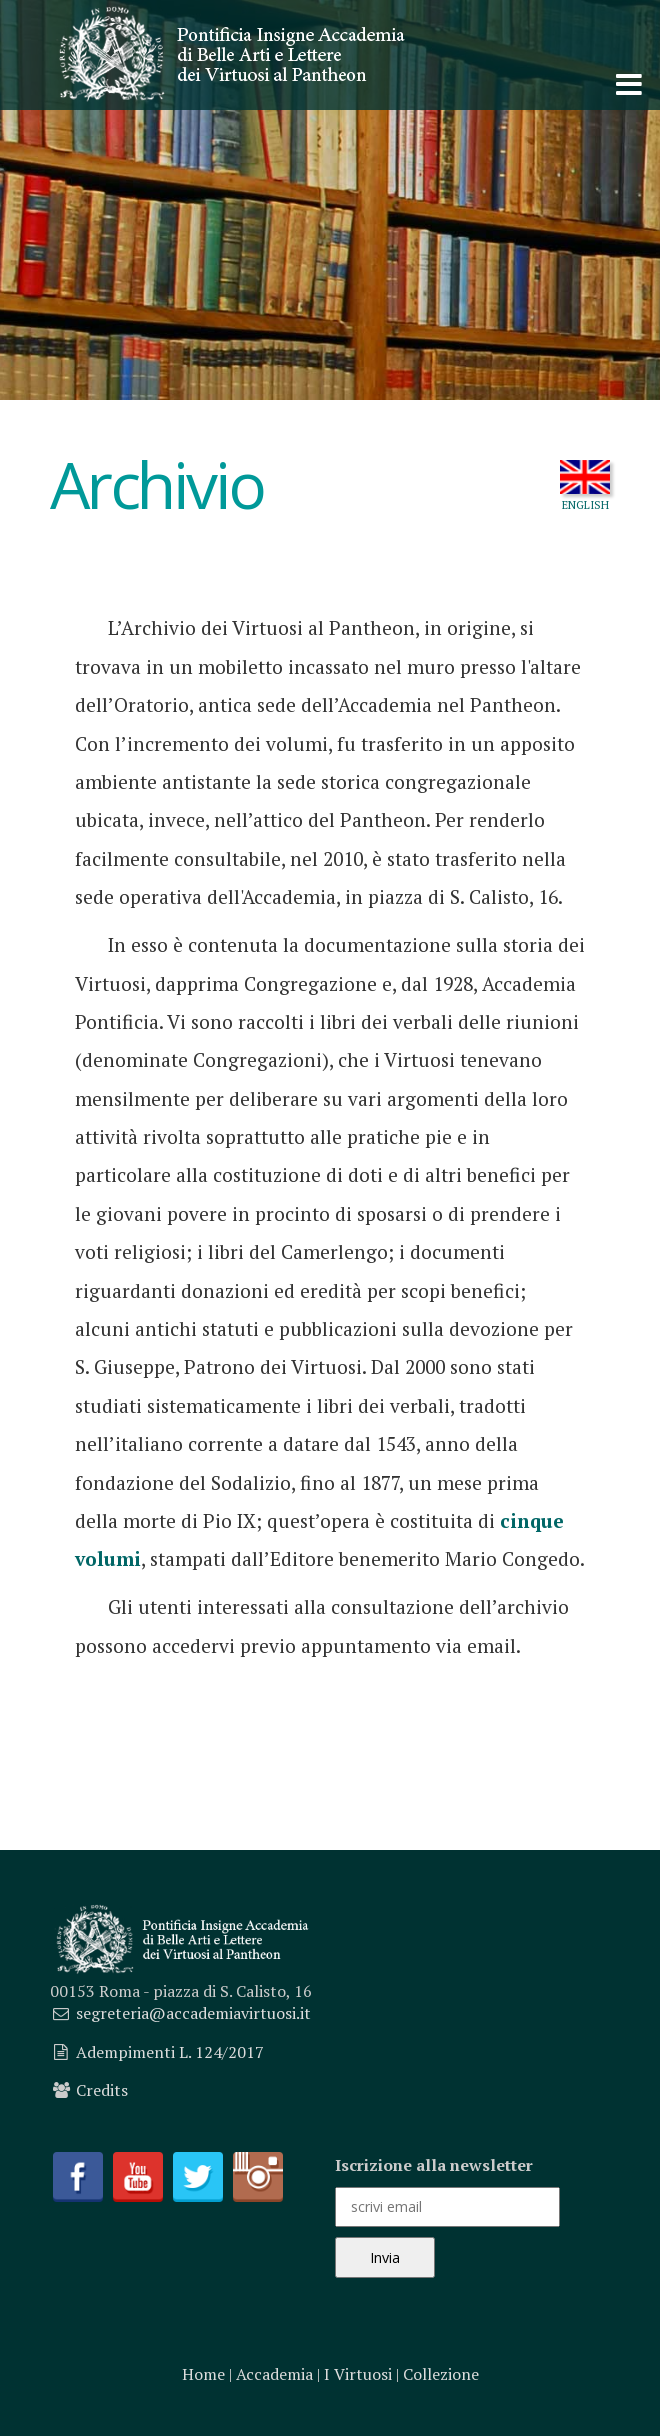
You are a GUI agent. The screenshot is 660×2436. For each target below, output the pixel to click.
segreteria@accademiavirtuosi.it (193, 2013)
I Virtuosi (358, 2374)
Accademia (274, 2374)
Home (203, 2374)
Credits (102, 2090)
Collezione (441, 2374)
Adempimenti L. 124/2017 (170, 2052)
